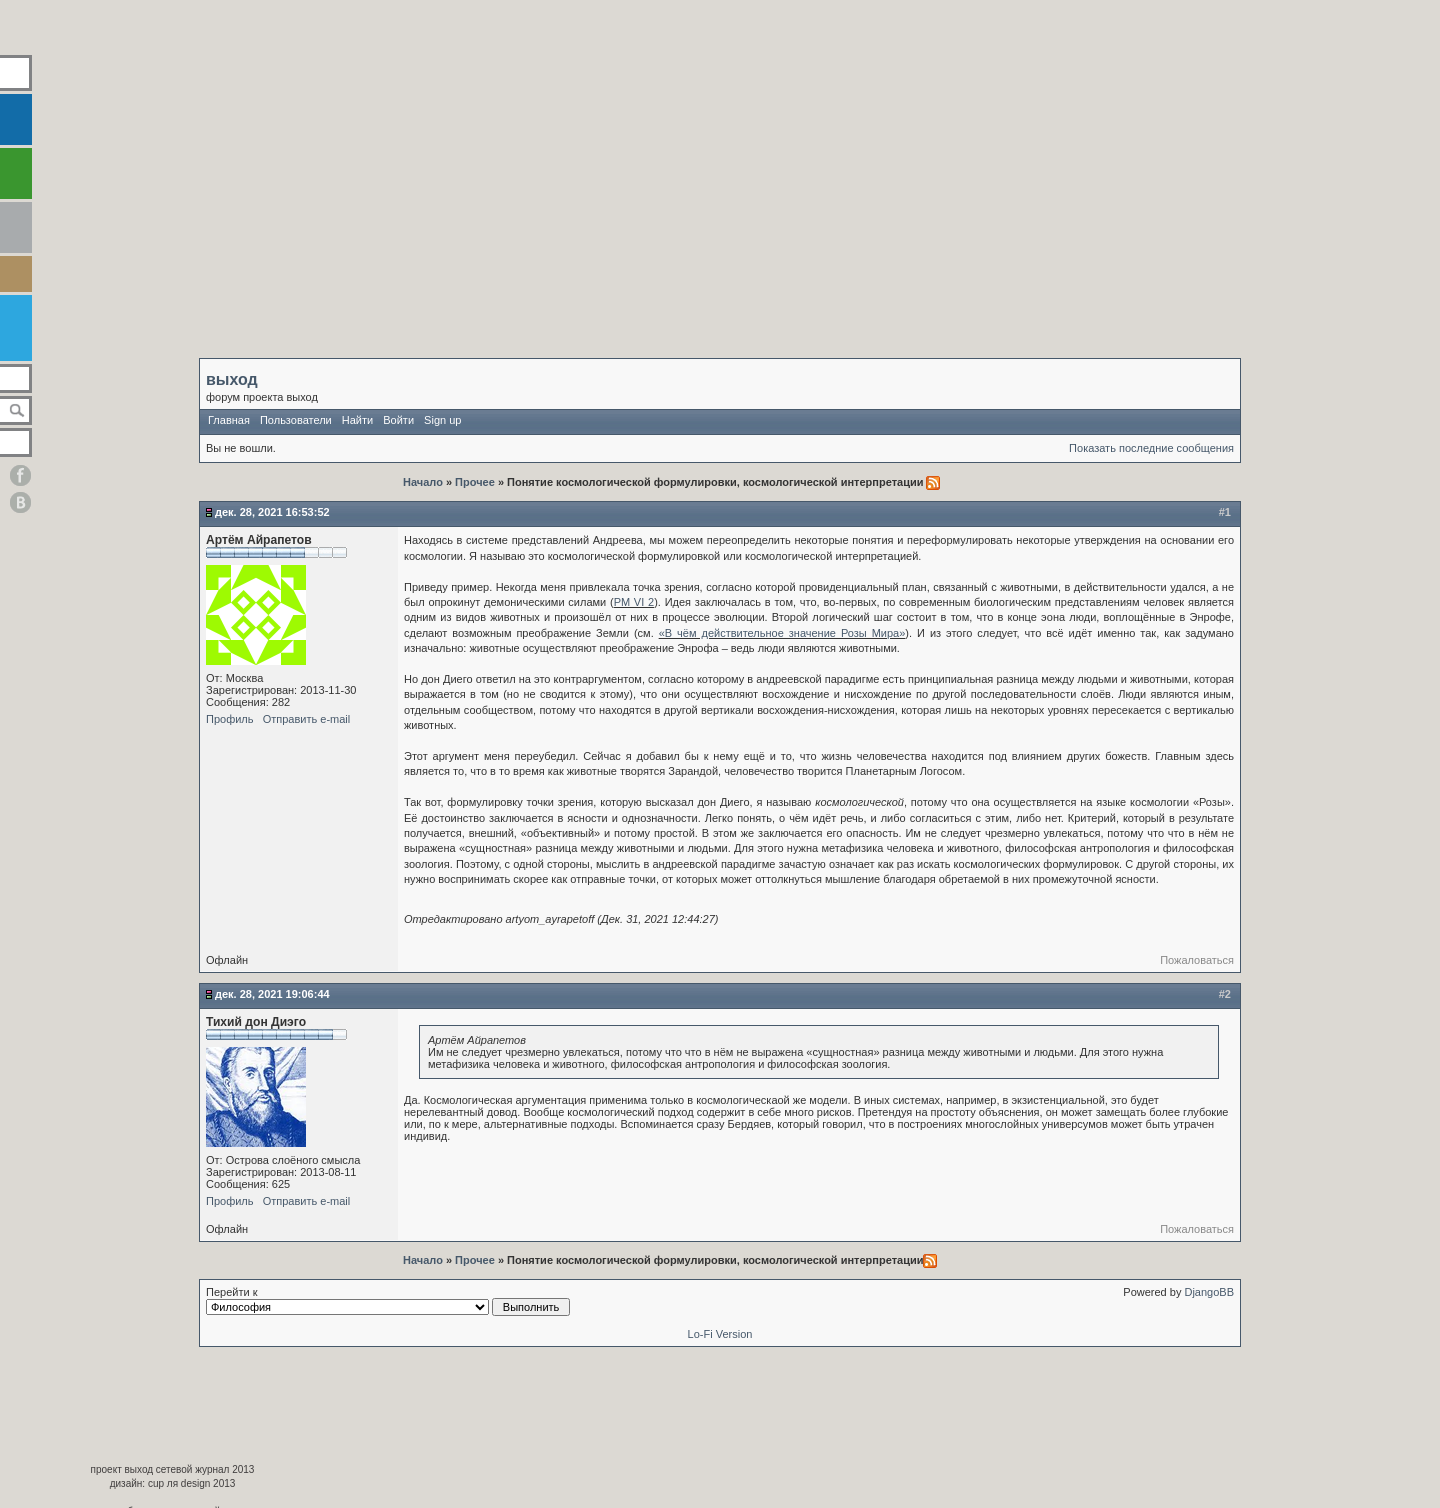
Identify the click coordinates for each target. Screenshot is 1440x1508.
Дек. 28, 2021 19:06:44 (272, 994)
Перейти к (388, 1301)
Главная (229, 420)
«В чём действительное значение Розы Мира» (782, 633)
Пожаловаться (1197, 960)
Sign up (442, 420)
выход (232, 379)
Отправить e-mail (307, 719)
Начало (424, 482)
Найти (357, 420)
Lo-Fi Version (720, 1334)
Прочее (475, 482)
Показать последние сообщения (1151, 448)
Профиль (230, 719)
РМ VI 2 (634, 602)
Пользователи (296, 420)
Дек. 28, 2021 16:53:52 (272, 512)
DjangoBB (1209, 1292)
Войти (398, 420)
